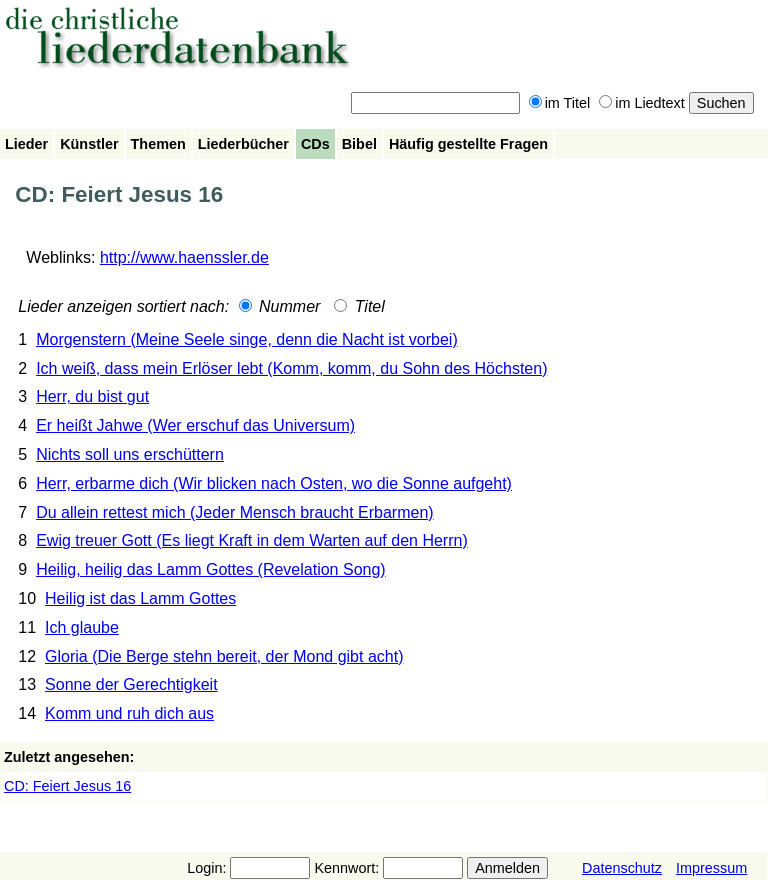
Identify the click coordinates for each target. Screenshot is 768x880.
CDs (315, 144)
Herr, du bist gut (92, 396)
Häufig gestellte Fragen (468, 144)
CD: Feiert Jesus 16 (67, 786)
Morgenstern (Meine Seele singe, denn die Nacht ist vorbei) (247, 339)
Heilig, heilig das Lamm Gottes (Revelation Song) (211, 569)
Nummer (280, 306)
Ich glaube (82, 627)
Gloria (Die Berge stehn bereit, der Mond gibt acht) (224, 656)
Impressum (711, 868)
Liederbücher (243, 144)
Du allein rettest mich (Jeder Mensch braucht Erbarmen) (235, 512)
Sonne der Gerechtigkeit (131, 684)
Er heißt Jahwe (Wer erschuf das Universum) (195, 425)
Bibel (359, 144)
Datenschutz (622, 868)
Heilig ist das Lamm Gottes (140, 598)
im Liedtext (642, 103)
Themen (158, 144)
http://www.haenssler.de (184, 257)
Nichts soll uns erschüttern (130, 454)
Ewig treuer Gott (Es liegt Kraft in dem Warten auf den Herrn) (252, 540)
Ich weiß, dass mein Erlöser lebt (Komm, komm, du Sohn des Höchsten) (291, 368)
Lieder (26, 144)
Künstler (89, 144)
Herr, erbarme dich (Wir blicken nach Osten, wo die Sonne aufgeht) (274, 483)
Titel (359, 306)
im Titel (560, 103)
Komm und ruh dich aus (129, 713)
